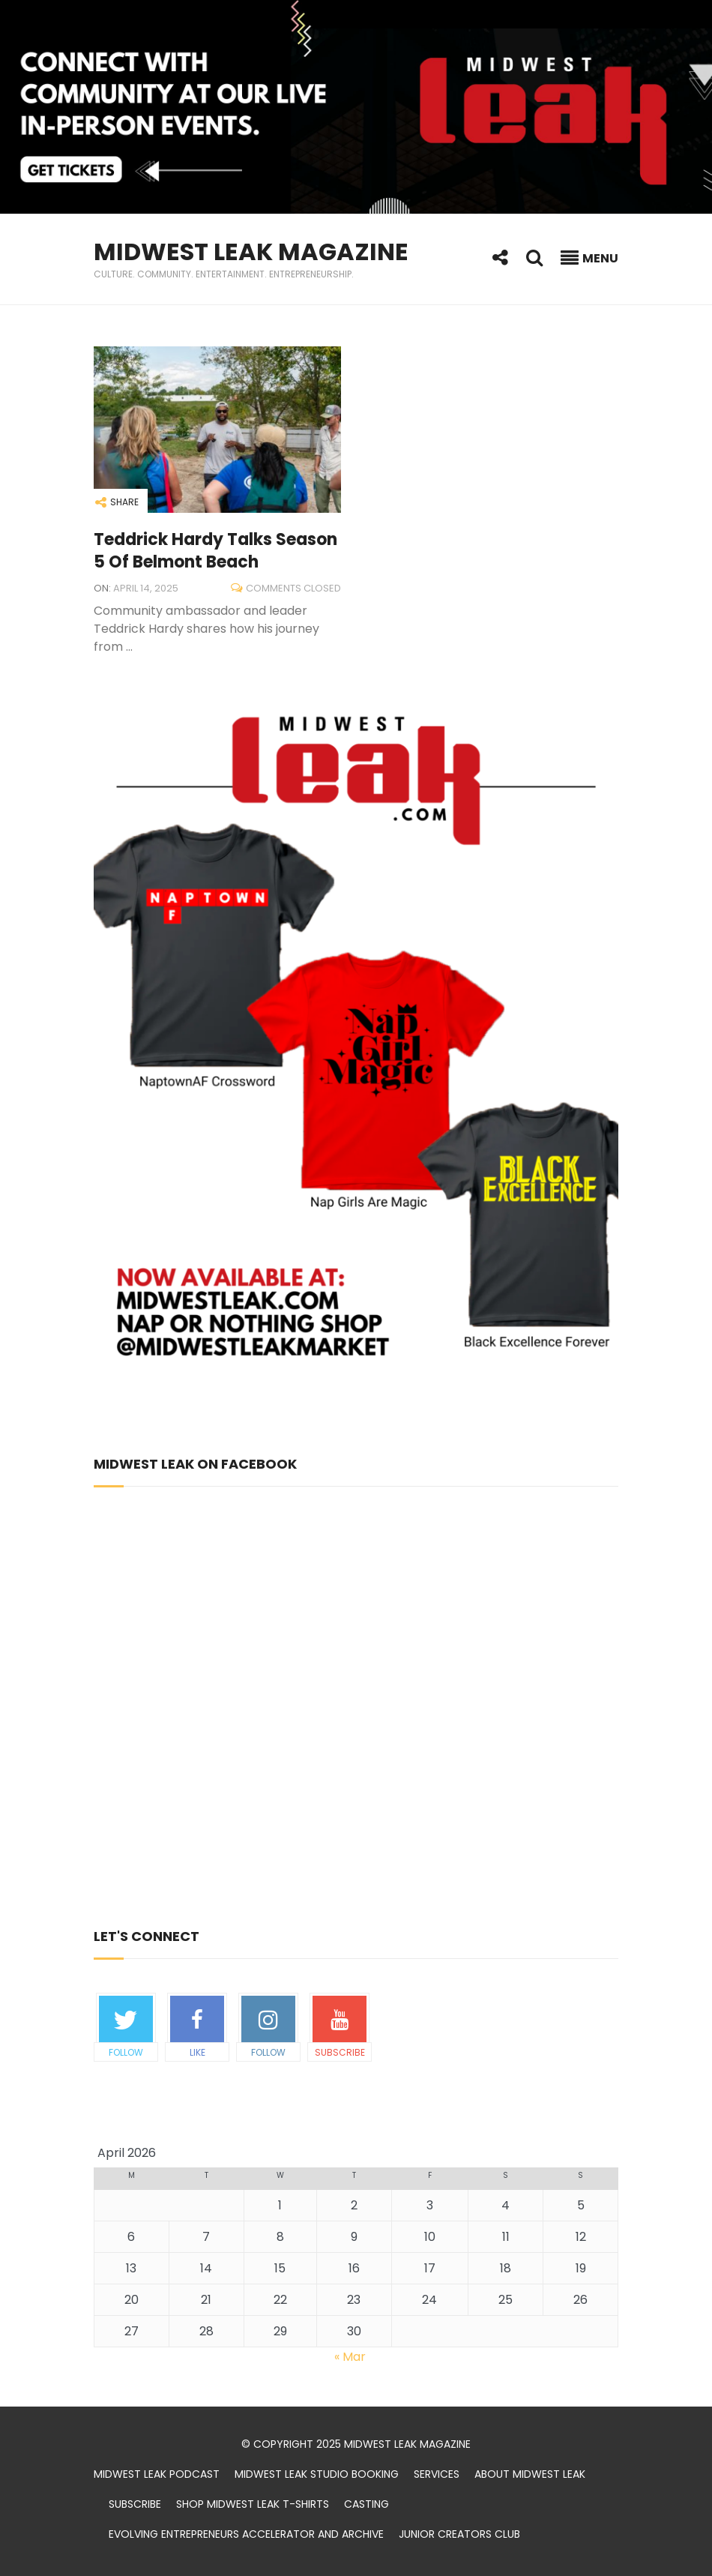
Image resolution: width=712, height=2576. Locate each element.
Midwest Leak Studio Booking (317, 2474)
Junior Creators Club (459, 2534)
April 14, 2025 (145, 588)
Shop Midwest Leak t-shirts (252, 2504)
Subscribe (135, 2504)
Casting (366, 2504)
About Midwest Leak (529, 2474)
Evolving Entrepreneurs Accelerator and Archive (246, 2534)
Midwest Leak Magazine (251, 251)
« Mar (350, 2356)
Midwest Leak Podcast (157, 2474)
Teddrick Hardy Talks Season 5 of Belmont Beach (215, 551)
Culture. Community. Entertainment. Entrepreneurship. (224, 274)
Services (436, 2474)
